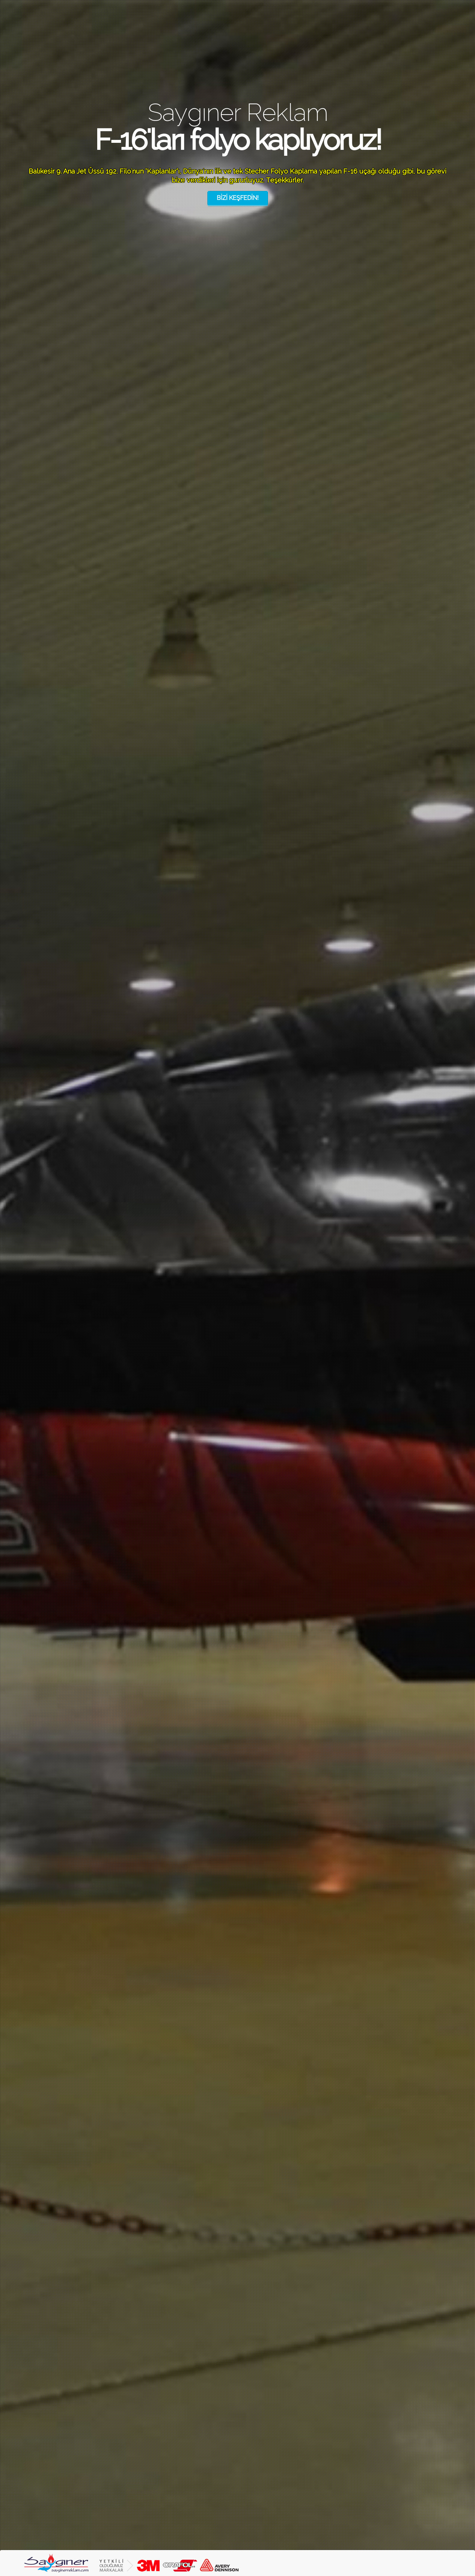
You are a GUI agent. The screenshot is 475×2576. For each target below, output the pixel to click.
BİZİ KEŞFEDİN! (238, 197)
